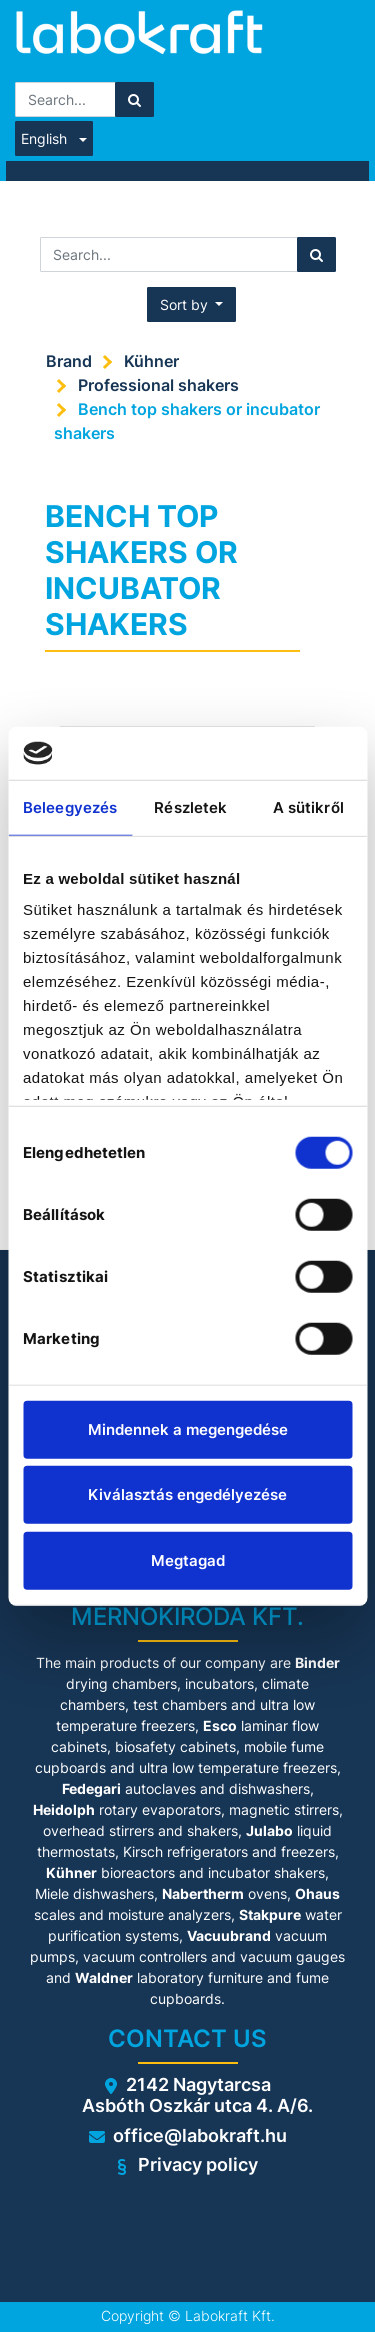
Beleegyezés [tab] (70, 806)
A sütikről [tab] (308, 806)
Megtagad (188, 1559)
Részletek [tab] (190, 806)
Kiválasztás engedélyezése (187, 1494)
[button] (192, 304)
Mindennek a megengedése (188, 1428)
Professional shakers (158, 385)
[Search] (134, 99)
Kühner (151, 361)
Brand (69, 361)
